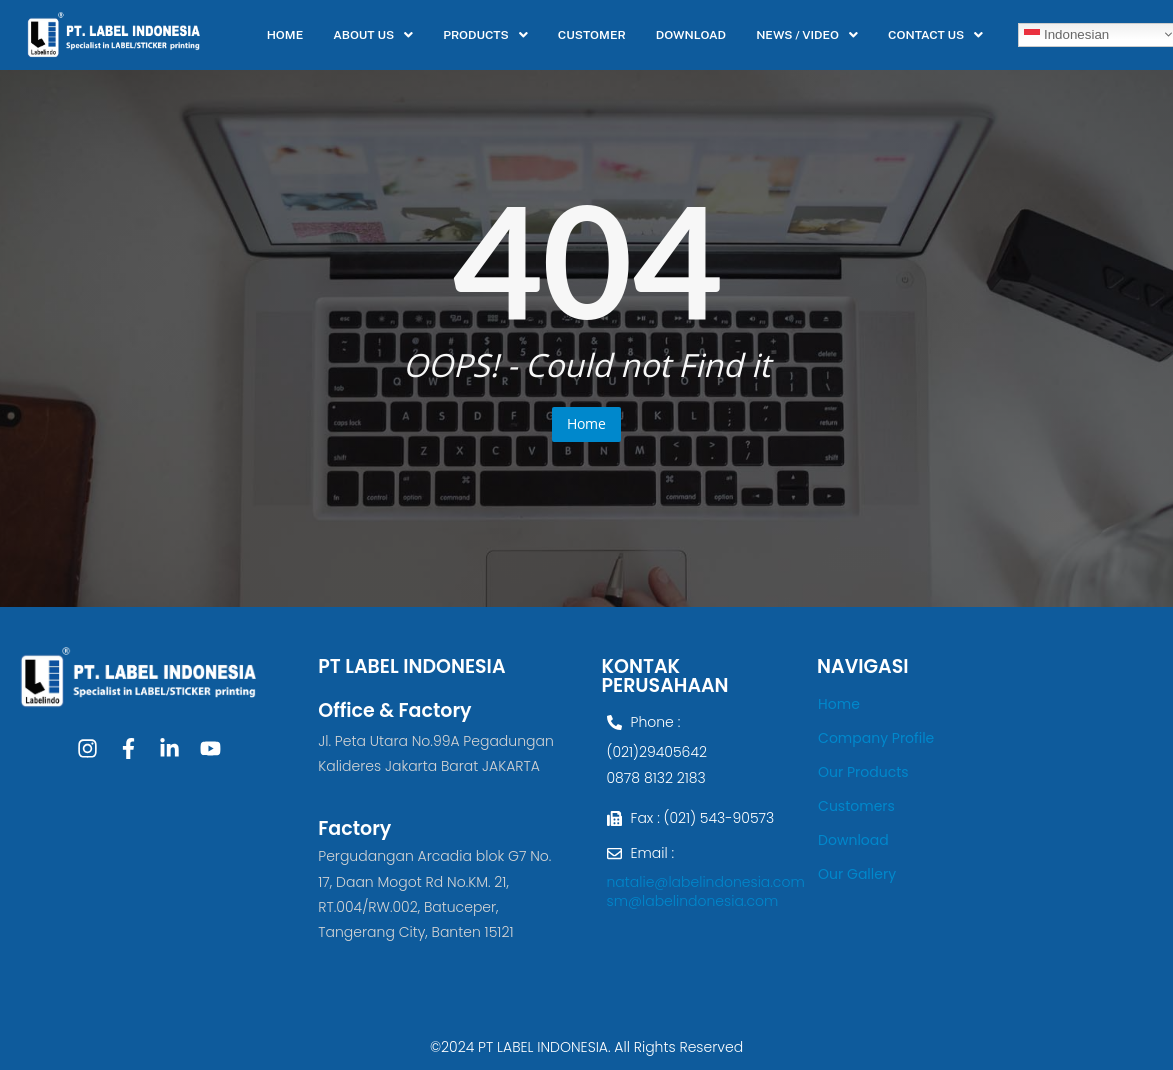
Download (853, 840)
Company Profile (876, 738)
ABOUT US (373, 35)
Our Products (863, 772)
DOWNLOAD (691, 35)
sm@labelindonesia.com (693, 901)
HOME (285, 35)
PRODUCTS (485, 35)
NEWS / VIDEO (807, 35)
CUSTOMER (592, 35)
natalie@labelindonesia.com (706, 882)
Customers (856, 806)
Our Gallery (857, 874)
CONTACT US (935, 35)
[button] (373, 35)
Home (586, 423)
